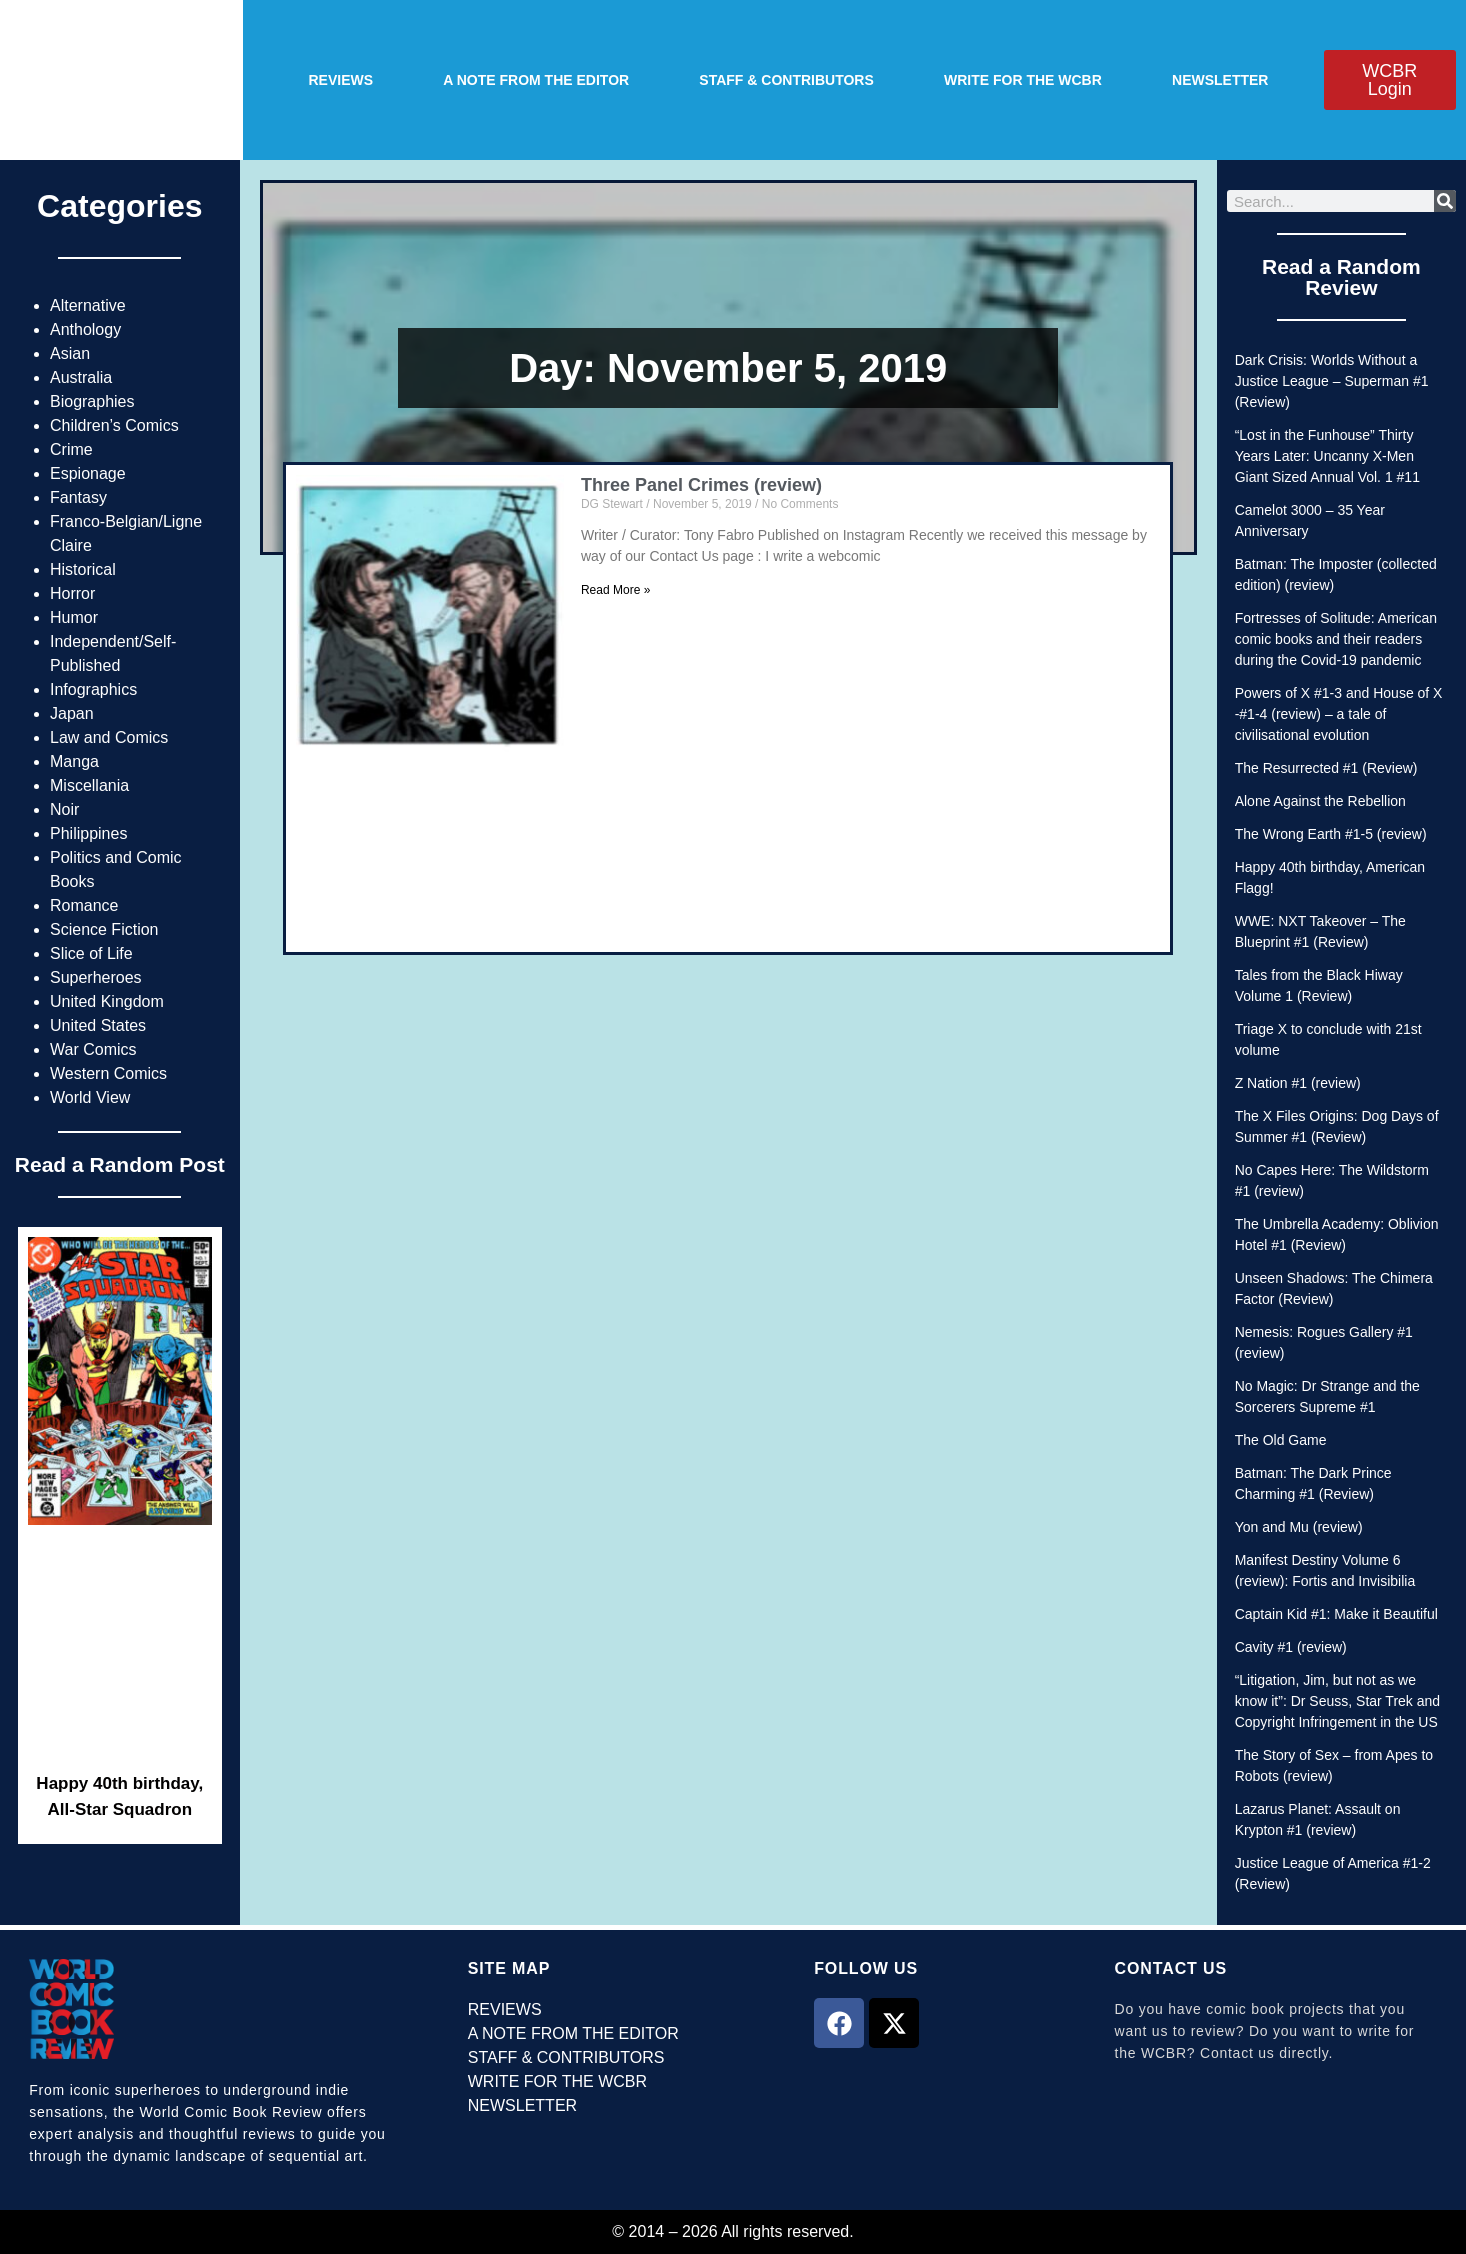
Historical (83, 569)
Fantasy (78, 497)
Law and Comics (109, 737)
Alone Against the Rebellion (1320, 801)
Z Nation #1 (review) (1298, 1083)
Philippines (88, 833)
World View (90, 1097)
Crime (71, 449)
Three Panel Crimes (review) (701, 485)
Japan (72, 713)
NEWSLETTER (1220, 80)
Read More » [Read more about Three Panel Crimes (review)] (615, 590)
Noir (64, 809)
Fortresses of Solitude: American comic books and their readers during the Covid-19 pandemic (1336, 639)
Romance (84, 905)
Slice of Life (91, 953)
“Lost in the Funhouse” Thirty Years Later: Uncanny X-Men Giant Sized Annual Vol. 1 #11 (1327, 456)
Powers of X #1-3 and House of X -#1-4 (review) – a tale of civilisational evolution (1339, 714)
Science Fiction (104, 929)
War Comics (93, 1049)
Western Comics (108, 1073)
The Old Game (1281, 1440)
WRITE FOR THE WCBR (1023, 80)
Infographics (93, 689)
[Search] (1445, 201)
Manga (74, 761)
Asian (70, 353)
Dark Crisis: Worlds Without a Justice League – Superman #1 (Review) (1332, 381)
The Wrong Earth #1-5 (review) (1331, 834)
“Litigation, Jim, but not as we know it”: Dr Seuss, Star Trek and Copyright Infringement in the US (1337, 1701)
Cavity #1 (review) (1291, 1647)
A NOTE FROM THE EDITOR (536, 80)
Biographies (92, 401)
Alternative (88, 305)
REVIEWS (341, 80)
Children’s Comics (114, 425)
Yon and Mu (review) (1299, 1527)
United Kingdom (107, 1001)
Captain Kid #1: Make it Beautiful (1336, 1614)
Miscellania (89, 785)
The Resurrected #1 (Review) (1326, 768)
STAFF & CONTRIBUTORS (786, 80)
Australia (81, 377)
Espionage (88, 473)
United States (98, 1025)
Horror (72, 593)
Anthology (85, 329)
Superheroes (96, 977)
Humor (74, 617)
